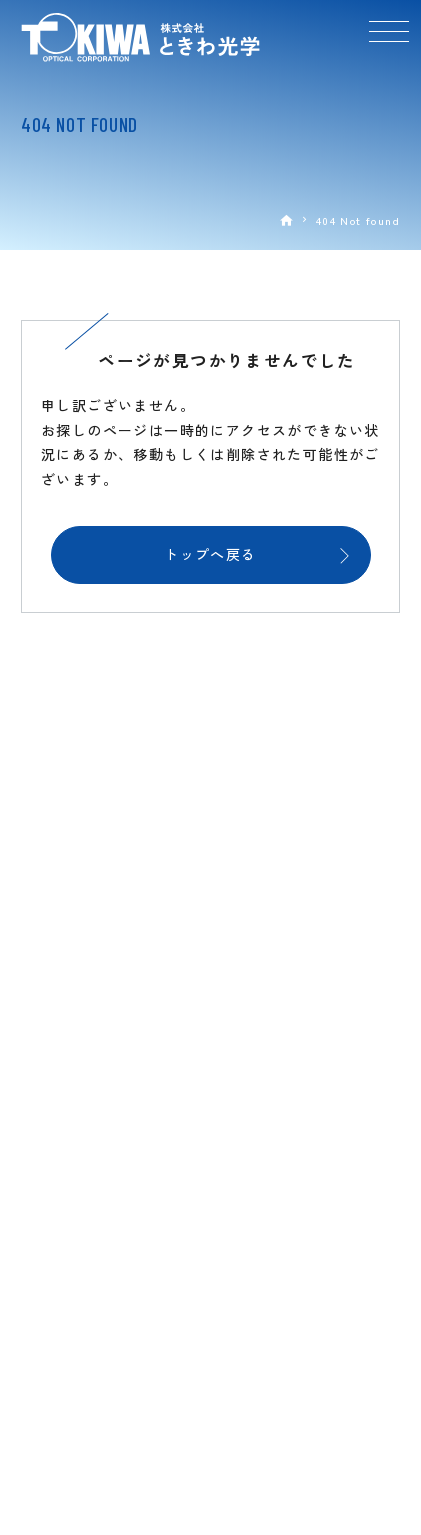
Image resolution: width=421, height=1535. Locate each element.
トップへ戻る (210, 554)
